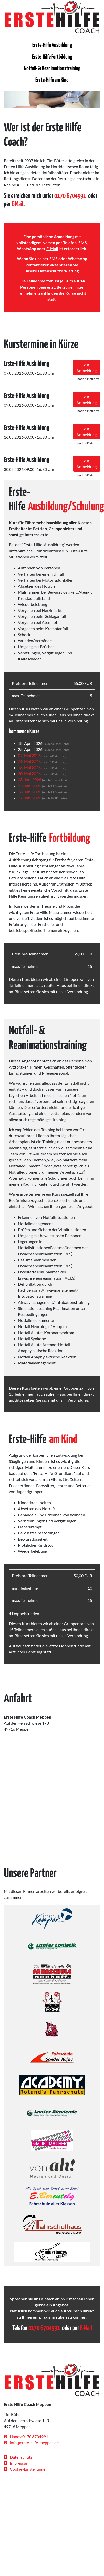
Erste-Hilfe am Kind (52, 80)
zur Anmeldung (86, 367)
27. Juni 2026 (43, 797)
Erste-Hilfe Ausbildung (52, 45)
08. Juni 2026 (42, 779)
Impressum (19, 2463)
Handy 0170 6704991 (29, 2436)
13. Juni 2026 (42, 785)
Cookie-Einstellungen (29, 2469)
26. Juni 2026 (42, 791)
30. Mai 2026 (42, 773)
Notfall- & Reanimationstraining (52, 68)
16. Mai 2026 (42, 767)
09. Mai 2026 (42, 761)
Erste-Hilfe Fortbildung (52, 57)
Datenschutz (21, 2457)
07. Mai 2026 (42, 755)
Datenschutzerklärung (58, 270)
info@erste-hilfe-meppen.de (34, 2442)
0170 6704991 (70, 196)
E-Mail (17, 204)
